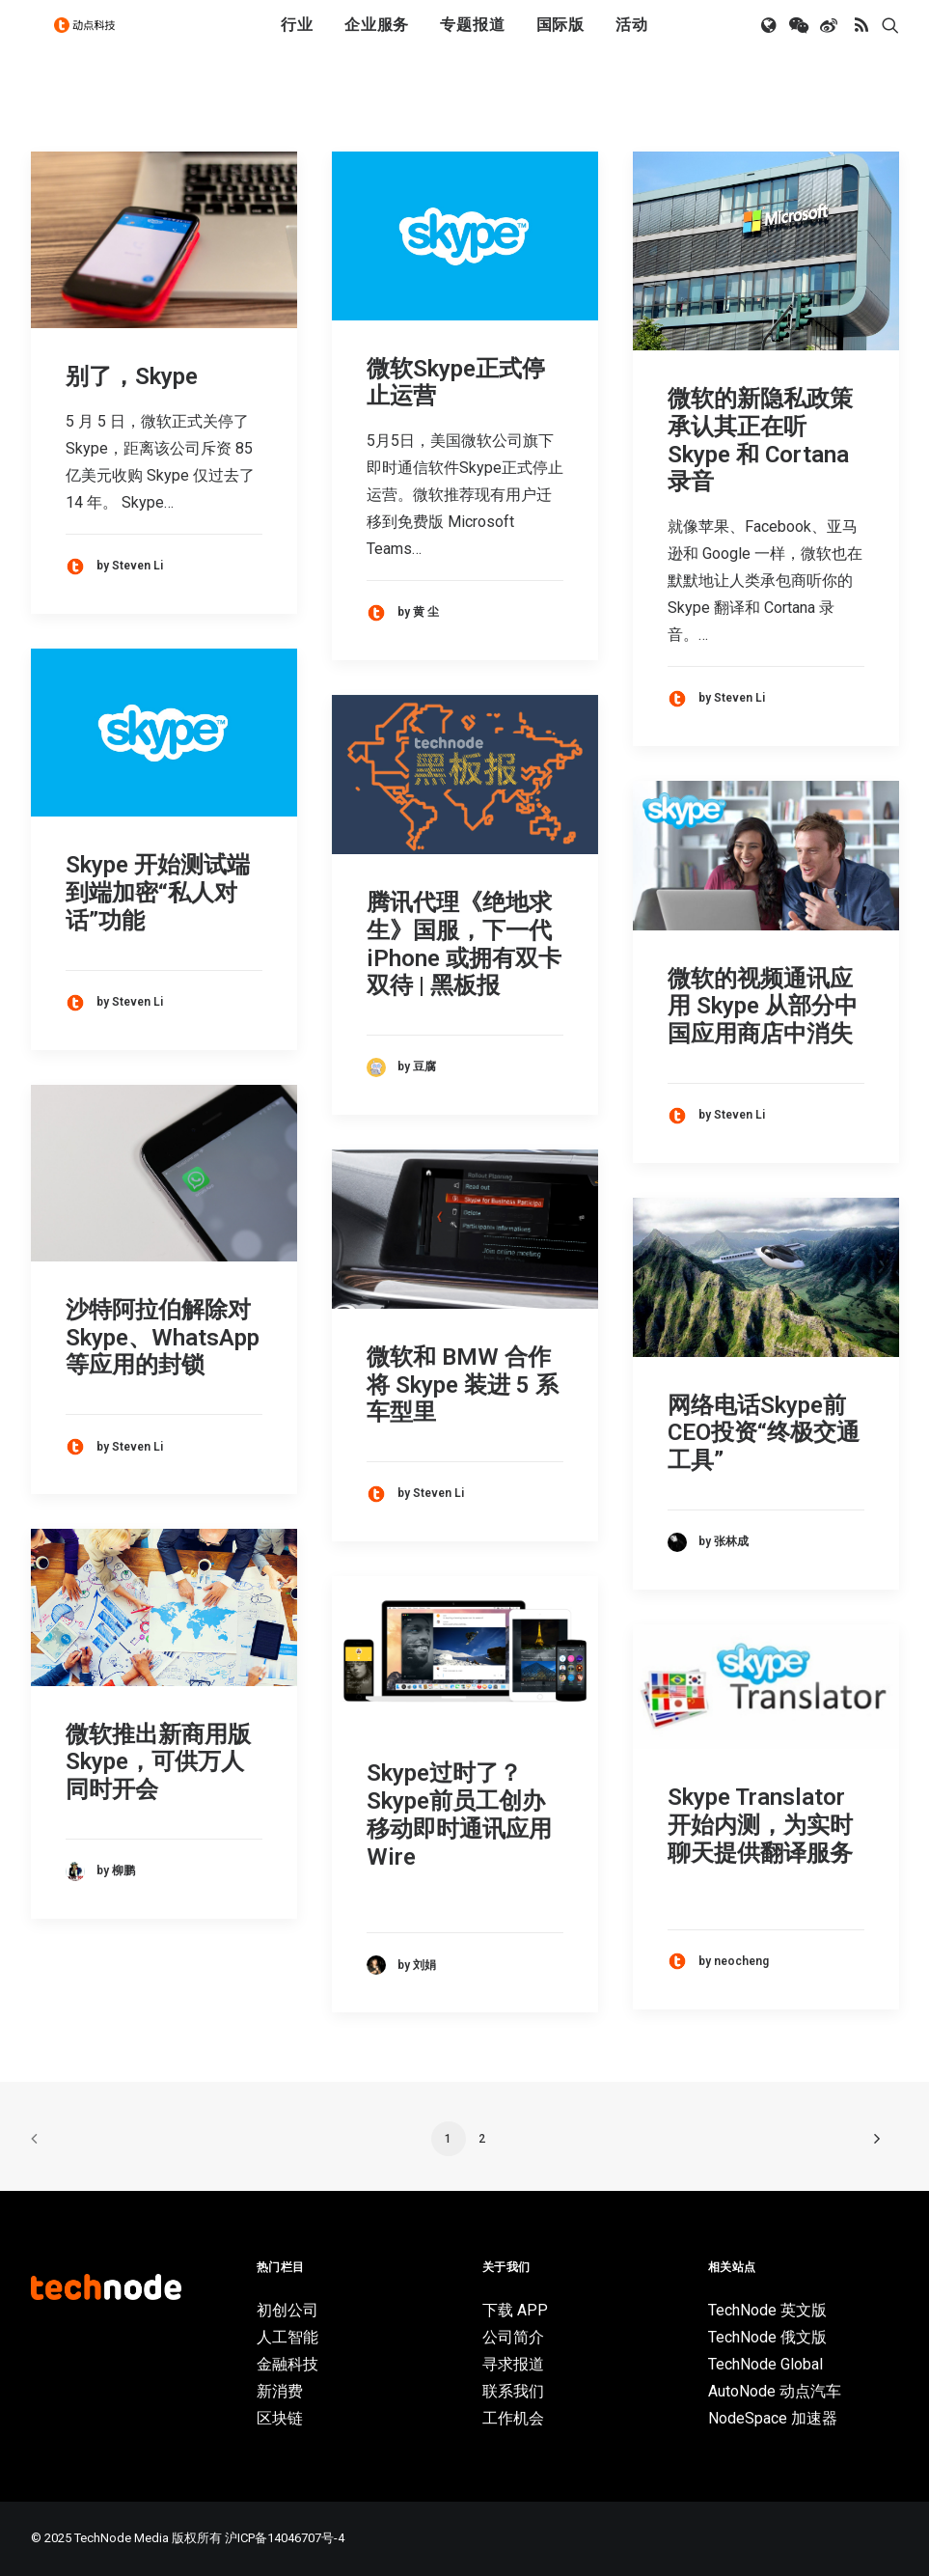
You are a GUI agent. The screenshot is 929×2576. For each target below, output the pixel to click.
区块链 (280, 2418)
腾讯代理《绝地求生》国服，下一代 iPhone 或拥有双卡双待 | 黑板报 (464, 944)
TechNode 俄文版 (767, 2337)
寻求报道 (513, 2364)
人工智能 (287, 2337)
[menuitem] (297, 41)
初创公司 (287, 2310)
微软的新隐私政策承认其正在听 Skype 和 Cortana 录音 (760, 440)
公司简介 (513, 2337)
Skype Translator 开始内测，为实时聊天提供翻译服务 (760, 1825)
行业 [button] (297, 41)
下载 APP (515, 2310)
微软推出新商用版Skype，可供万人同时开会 (158, 1762)
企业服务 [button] (376, 41)
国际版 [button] (560, 41)
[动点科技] (92, 41)
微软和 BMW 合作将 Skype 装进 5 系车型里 (463, 1384)
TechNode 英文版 (767, 2310)
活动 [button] (631, 41)
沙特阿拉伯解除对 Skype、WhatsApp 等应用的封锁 (163, 1337)
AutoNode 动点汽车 (774, 2391)
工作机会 (513, 2418)
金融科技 (287, 2364)
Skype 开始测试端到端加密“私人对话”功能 (158, 892)
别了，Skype (132, 376)
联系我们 (513, 2391)
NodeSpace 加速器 (772, 2418)
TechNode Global (765, 2364)
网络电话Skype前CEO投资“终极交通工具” (764, 1433)
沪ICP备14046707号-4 (284, 2538)
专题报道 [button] (472, 41)
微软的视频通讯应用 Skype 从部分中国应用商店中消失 (763, 1006)
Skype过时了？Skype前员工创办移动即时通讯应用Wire (459, 1814)
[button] (770, 41)
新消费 (280, 2391)
